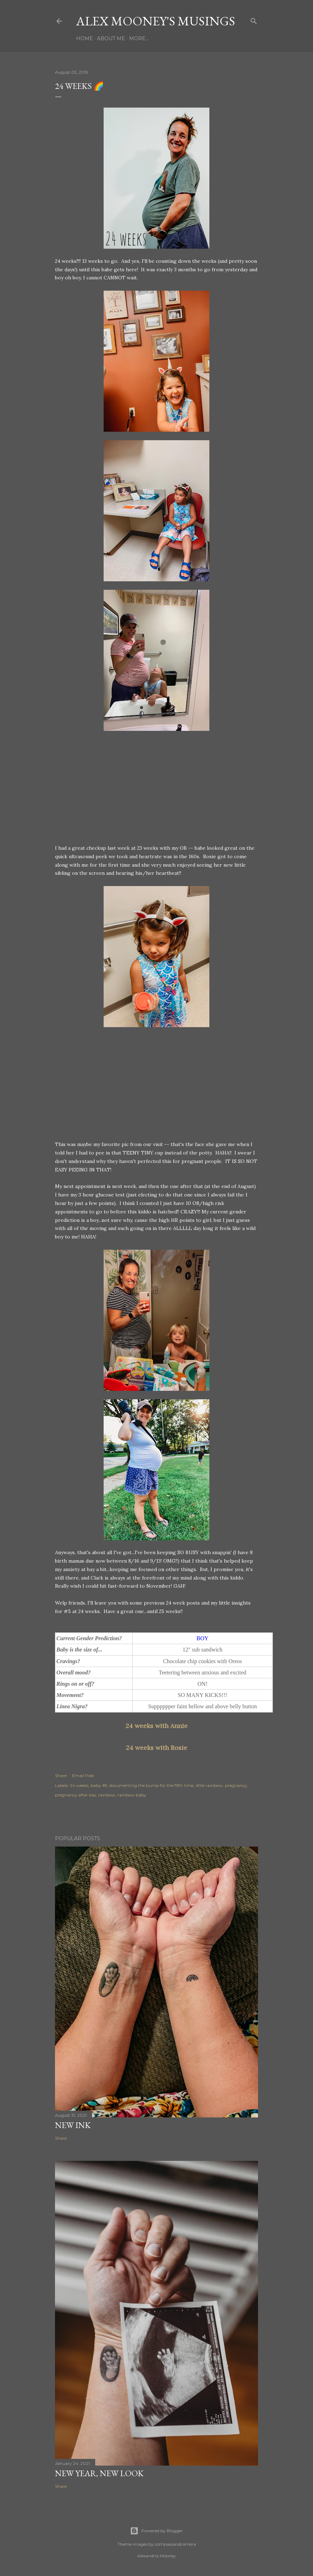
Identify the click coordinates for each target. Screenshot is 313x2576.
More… (139, 38)
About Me (111, 38)
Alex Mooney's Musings (155, 21)
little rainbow (209, 1785)
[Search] (254, 19)
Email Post (83, 1775)
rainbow (106, 1795)
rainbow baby (131, 1795)
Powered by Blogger (156, 2531)
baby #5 (99, 1785)
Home (84, 38)
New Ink (73, 2125)
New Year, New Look (99, 2473)
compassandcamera (175, 2544)
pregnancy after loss (75, 1795)
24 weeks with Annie (156, 1726)
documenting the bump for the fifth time (151, 1785)
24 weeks (79, 1785)
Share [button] (61, 1775)
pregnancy (236, 1785)
